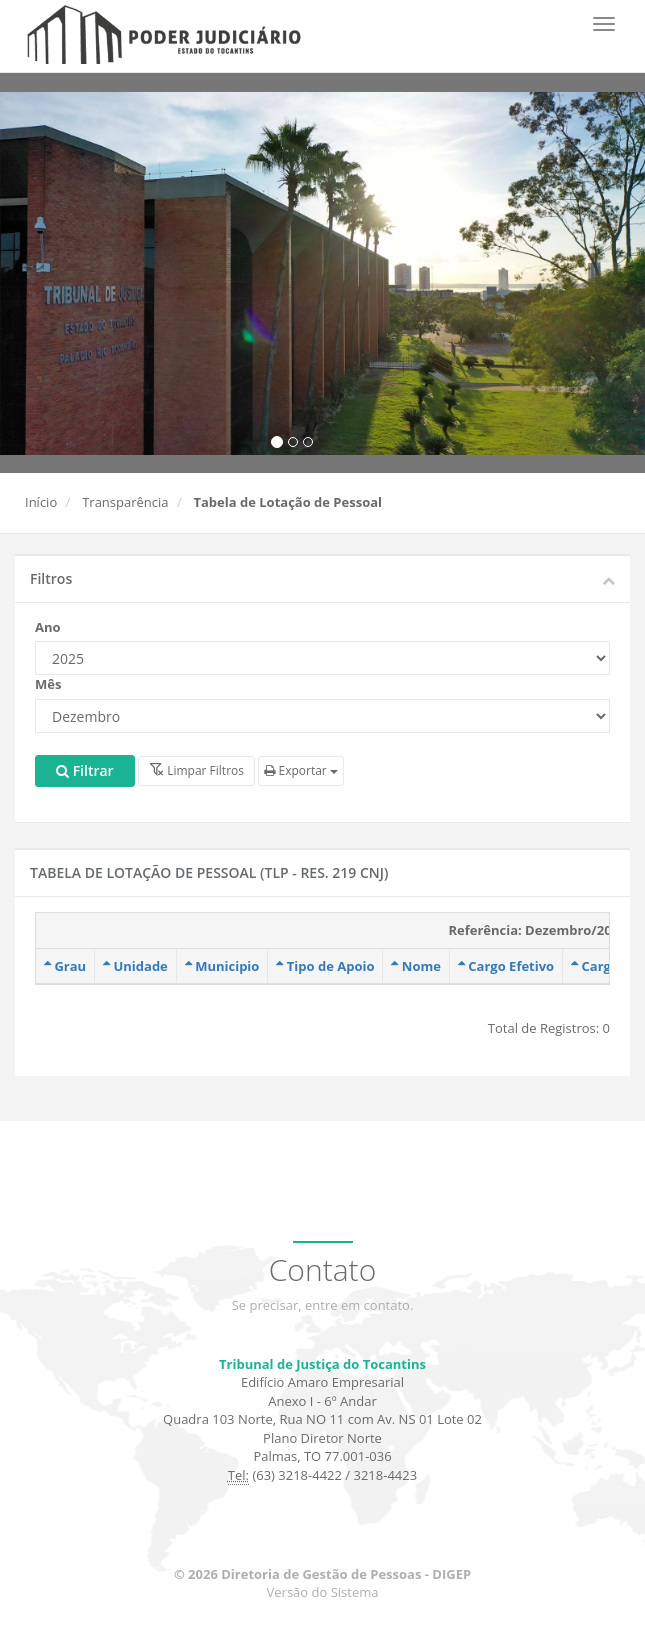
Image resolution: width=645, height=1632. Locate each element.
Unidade (135, 966)
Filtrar (85, 770)
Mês (48, 684)
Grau (65, 966)
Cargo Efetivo (506, 966)
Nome (415, 966)
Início (41, 502)
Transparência (125, 502)
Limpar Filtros (196, 770)
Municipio (222, 966)
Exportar (301, 770)
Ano (48, 627)
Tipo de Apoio (325, 966)
